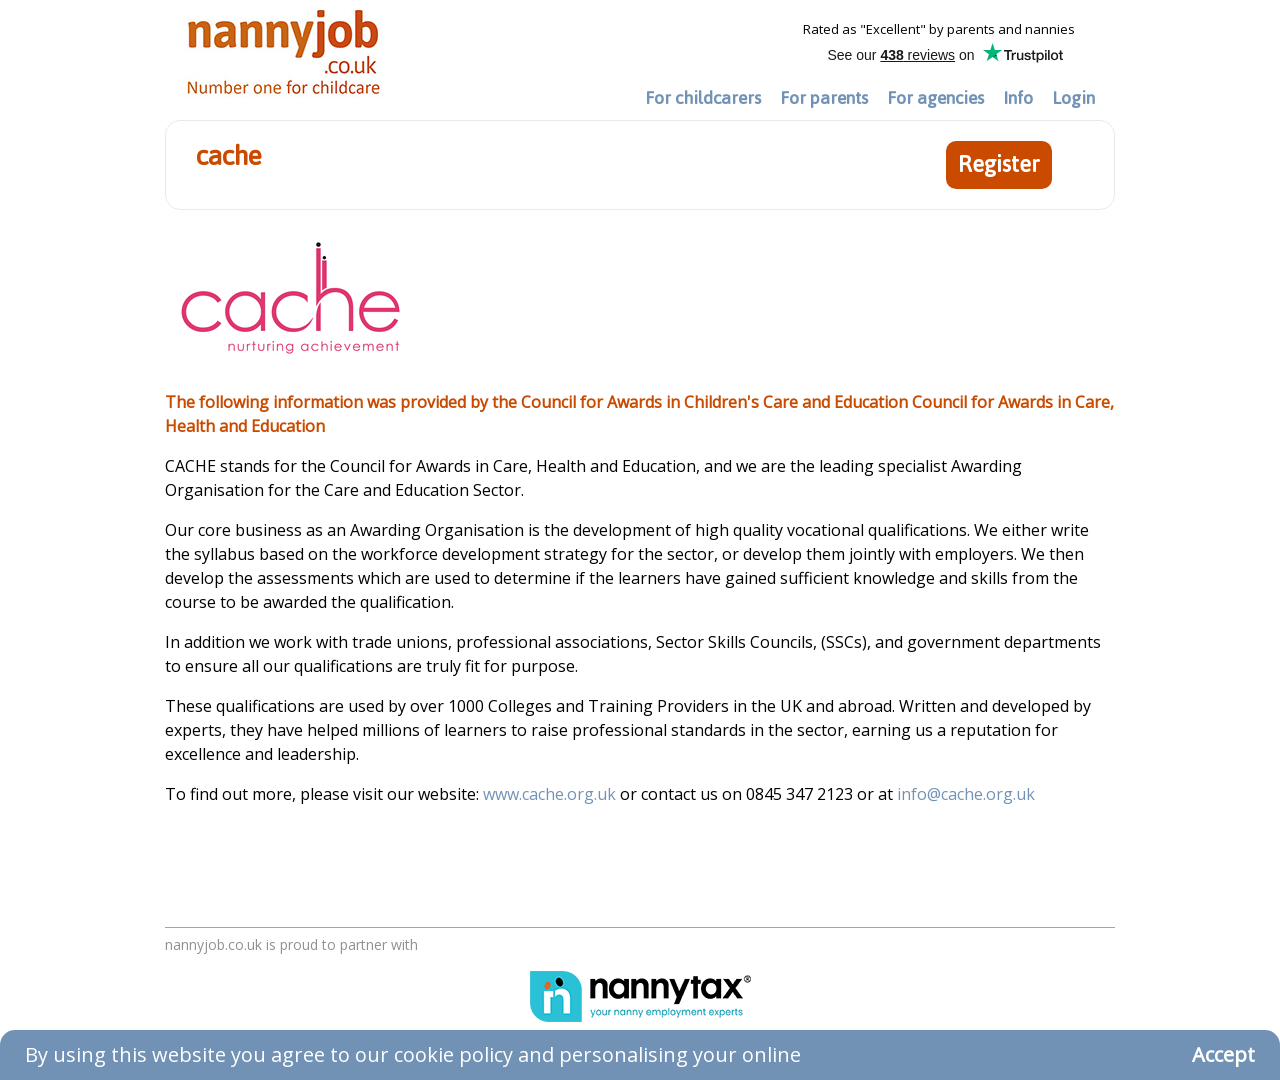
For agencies (935, 98)
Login (1073, 98)
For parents (824, 98)
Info (1018, 98)
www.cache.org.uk (551, 794)
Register (999, 164)
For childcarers (703, 98)
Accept (1223, 1054)
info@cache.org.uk (966, 794)
